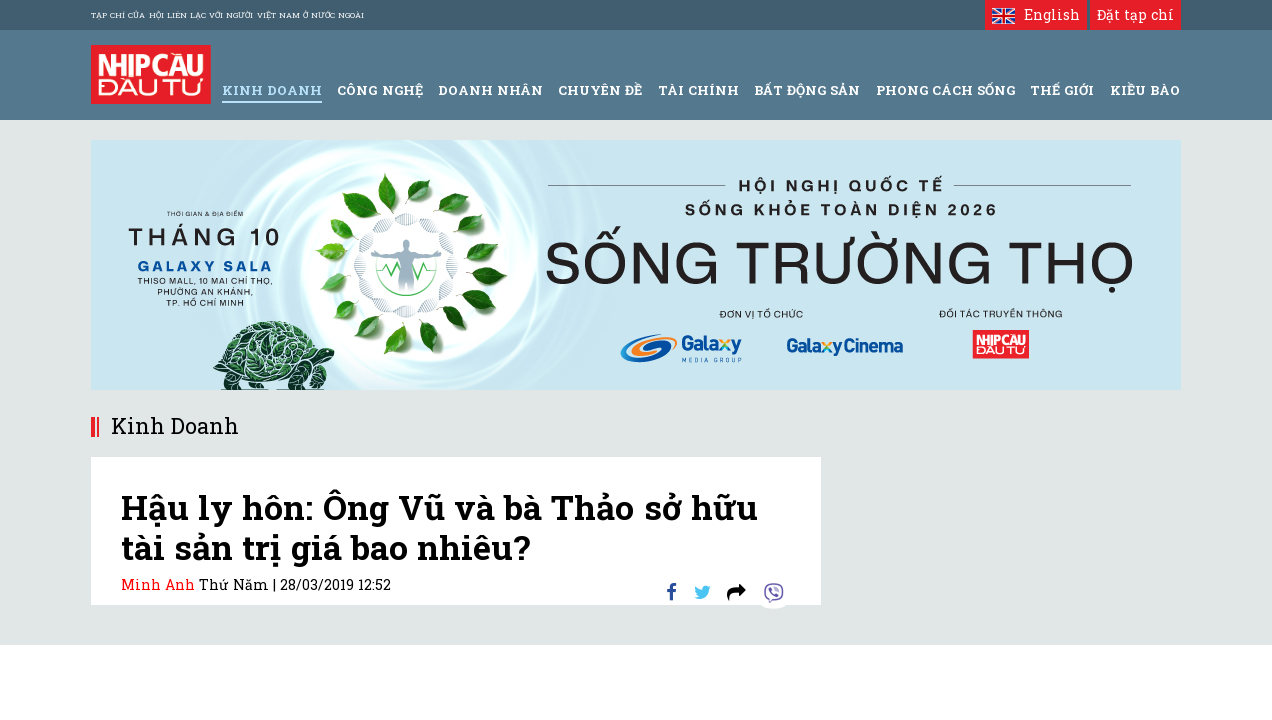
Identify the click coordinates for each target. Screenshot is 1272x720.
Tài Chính (698, 90)
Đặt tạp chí (1135, 14)
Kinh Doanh (272, 90)
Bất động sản (807, 90)
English (1035, 14)
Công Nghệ (379, 90)
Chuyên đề (600, 90)
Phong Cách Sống (945, 90)
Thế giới (1062, 90)
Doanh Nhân (490, 90)
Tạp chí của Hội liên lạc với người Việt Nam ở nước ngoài (227, 15)
